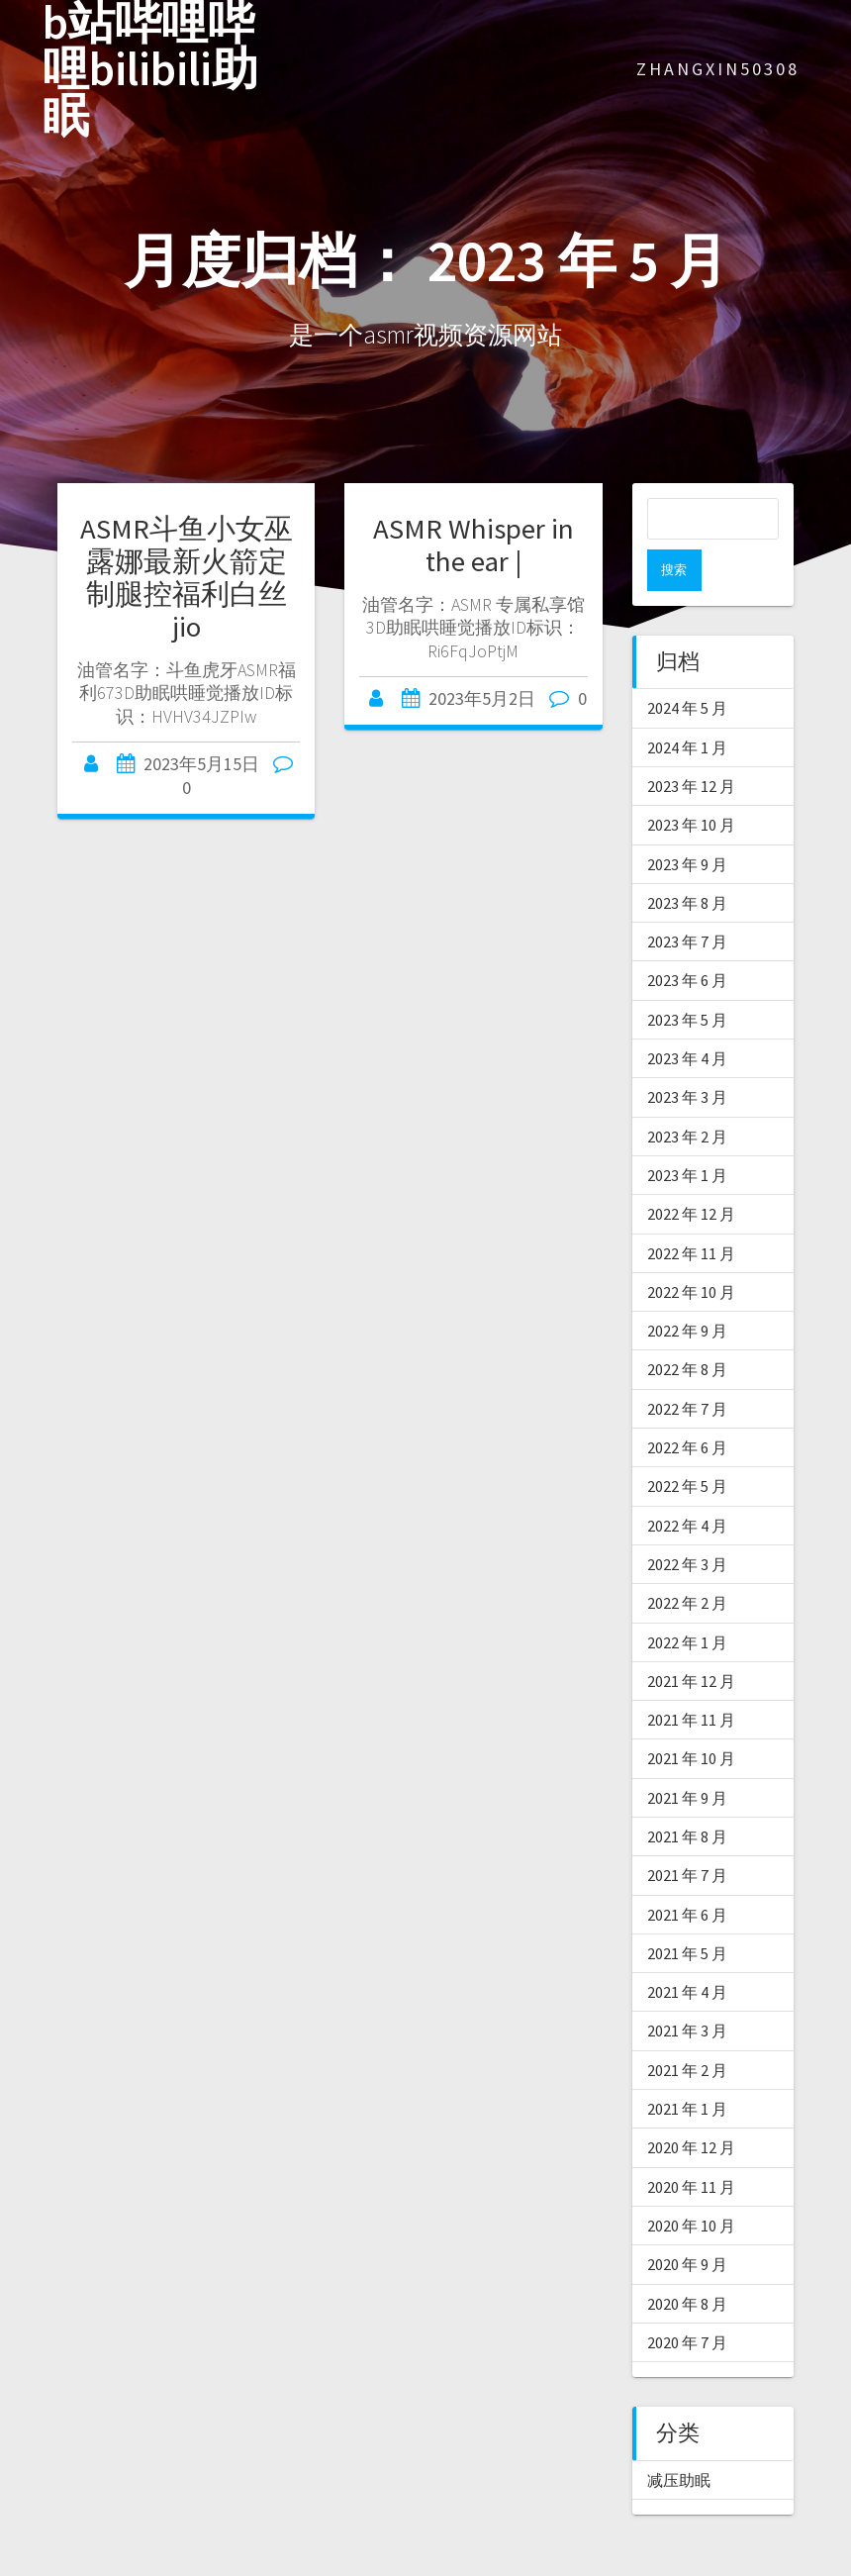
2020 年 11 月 (691, 2145)
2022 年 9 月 (687, 1289)
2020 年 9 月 (687, 2222)
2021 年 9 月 (687, 1756)
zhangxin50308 (718, 68)
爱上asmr (369, 2563)
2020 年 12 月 (691, 2106)
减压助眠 (678, 2438)
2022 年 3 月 (687, 1523)
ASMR (22, 2563)
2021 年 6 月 (687, 1873)
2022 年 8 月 (687, 1328)
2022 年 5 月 (687, 1444)
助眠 (423, 2563)
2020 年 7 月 (687, 2301)
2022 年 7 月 (687, 1367)
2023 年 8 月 (687, 861)
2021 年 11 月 (691, 1678)
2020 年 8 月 (687, 2262)
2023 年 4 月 (687, 1017)
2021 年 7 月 (687, 1833)
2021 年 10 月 (691, 1717)
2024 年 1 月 (687, 706)
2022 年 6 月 (687, 1406)
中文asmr (214, 2563)
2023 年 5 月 (687, 978)
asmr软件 (292, 2563)
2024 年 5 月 (687, 666)
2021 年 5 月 (687, 1912)
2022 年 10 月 (691, 1250)
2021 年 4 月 (687, 1950)
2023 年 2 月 (687, 1095)
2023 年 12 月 (691, 744)
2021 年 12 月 (691, 1639)
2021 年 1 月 (687, 2067)
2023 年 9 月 (687, 823)
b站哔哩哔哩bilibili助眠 (150, 69)
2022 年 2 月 (687, 1561)
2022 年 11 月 (691, 1212)
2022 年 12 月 (691, 1172)
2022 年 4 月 (687, 1484)
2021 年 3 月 (687, 1989)
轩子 (497, 2563)
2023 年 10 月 (691, 783)
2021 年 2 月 (687, 2028)
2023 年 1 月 (687, 1133)
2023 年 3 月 (687, 1055)
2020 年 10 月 (691, 2184)
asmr (114, 2563)
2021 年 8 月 (687, 1795)
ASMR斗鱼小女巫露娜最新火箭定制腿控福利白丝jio (186, 577)
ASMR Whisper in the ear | (473, 545)
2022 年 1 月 (687, 1601)
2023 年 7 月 (687, 900)
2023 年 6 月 (687, 938)
